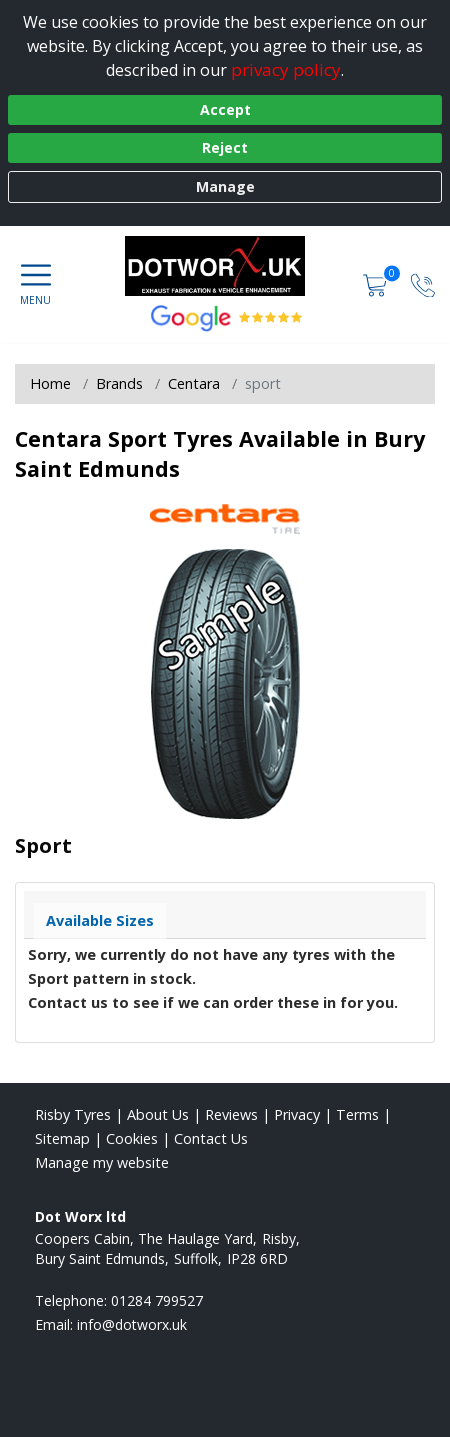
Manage (225, 186)
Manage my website (102, 1162)
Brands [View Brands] (119, 383)
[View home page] (225, 266)
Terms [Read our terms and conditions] (357, 1114)
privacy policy (286, 69)
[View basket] (377, 284)
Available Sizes (100, 920)
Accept (225, 109)
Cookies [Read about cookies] (132, 1138)
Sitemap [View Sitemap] (62, 1138)
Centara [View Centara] (194, 383)
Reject (225, 147)
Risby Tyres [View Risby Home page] (73, 1114)
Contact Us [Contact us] (211, 1138)
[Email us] (132, 1324)
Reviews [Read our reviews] (231, 1114)
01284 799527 (157, 1300)
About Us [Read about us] (158, 1114)
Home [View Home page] (50, 383)
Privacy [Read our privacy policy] (297, 1114)
